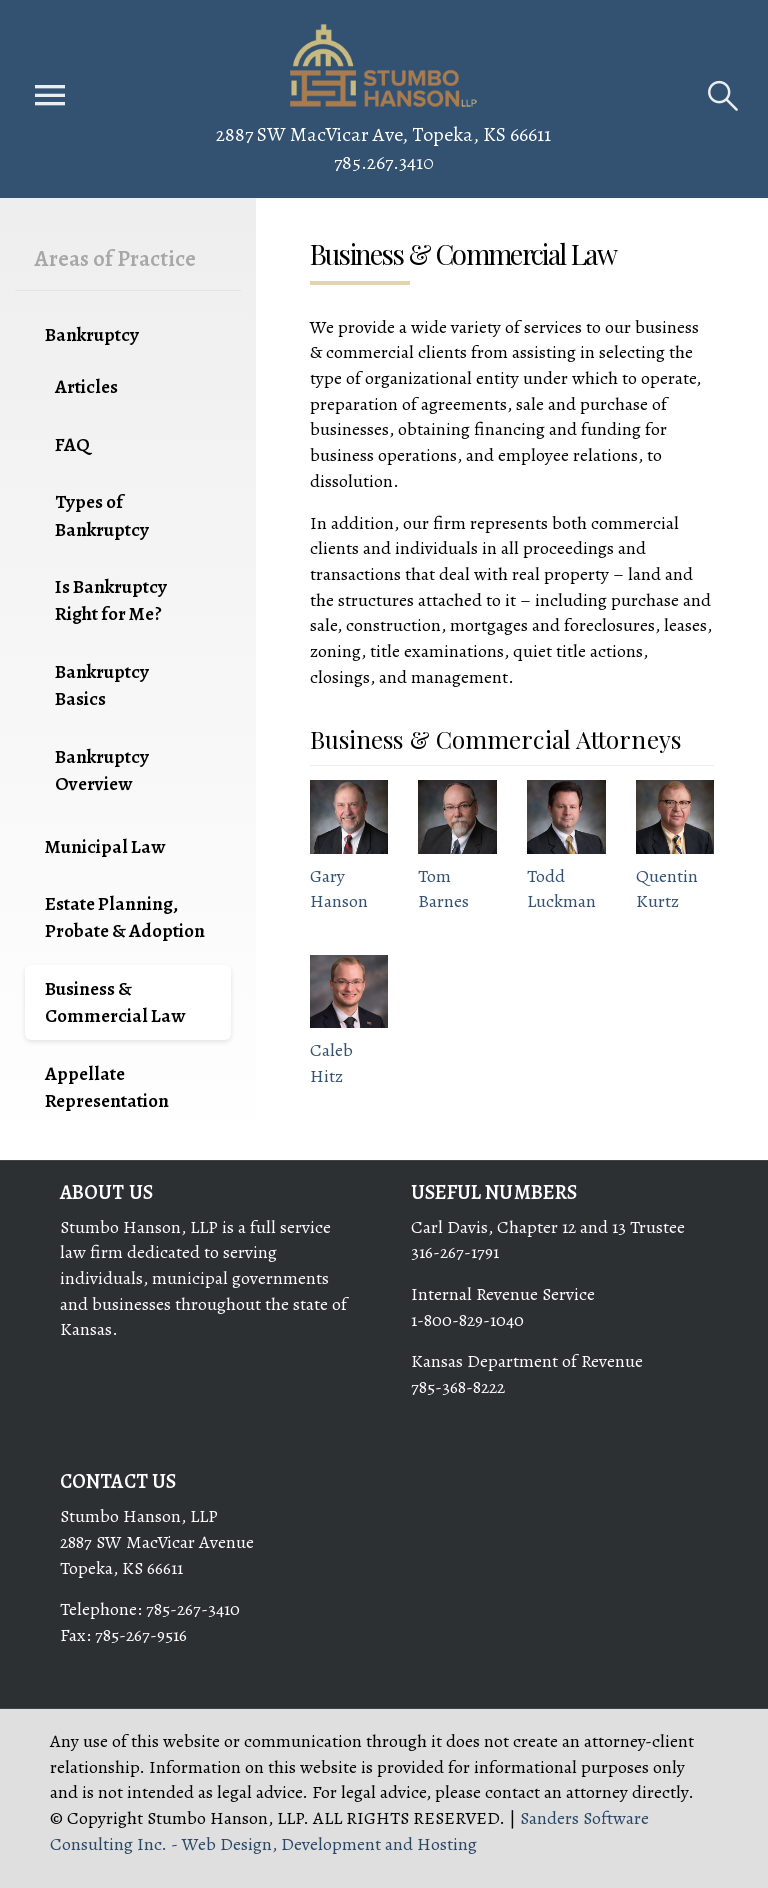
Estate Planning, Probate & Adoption (125, 917)
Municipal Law (105, 846)
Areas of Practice (115, 258)
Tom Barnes (443, 889)
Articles (86, 386)
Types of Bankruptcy (102, 515)
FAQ (72, 444)
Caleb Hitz (331, 1063)
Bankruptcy (92, 334)
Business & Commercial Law (115, 1002)
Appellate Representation (107, 1087)
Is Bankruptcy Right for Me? (111, 600)
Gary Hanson (339, 889)
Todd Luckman (561, 889)
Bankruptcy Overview (102, 770)
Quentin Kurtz (667, 889)
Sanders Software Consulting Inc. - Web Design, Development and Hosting (349, 1831)
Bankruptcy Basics (102, 685)
